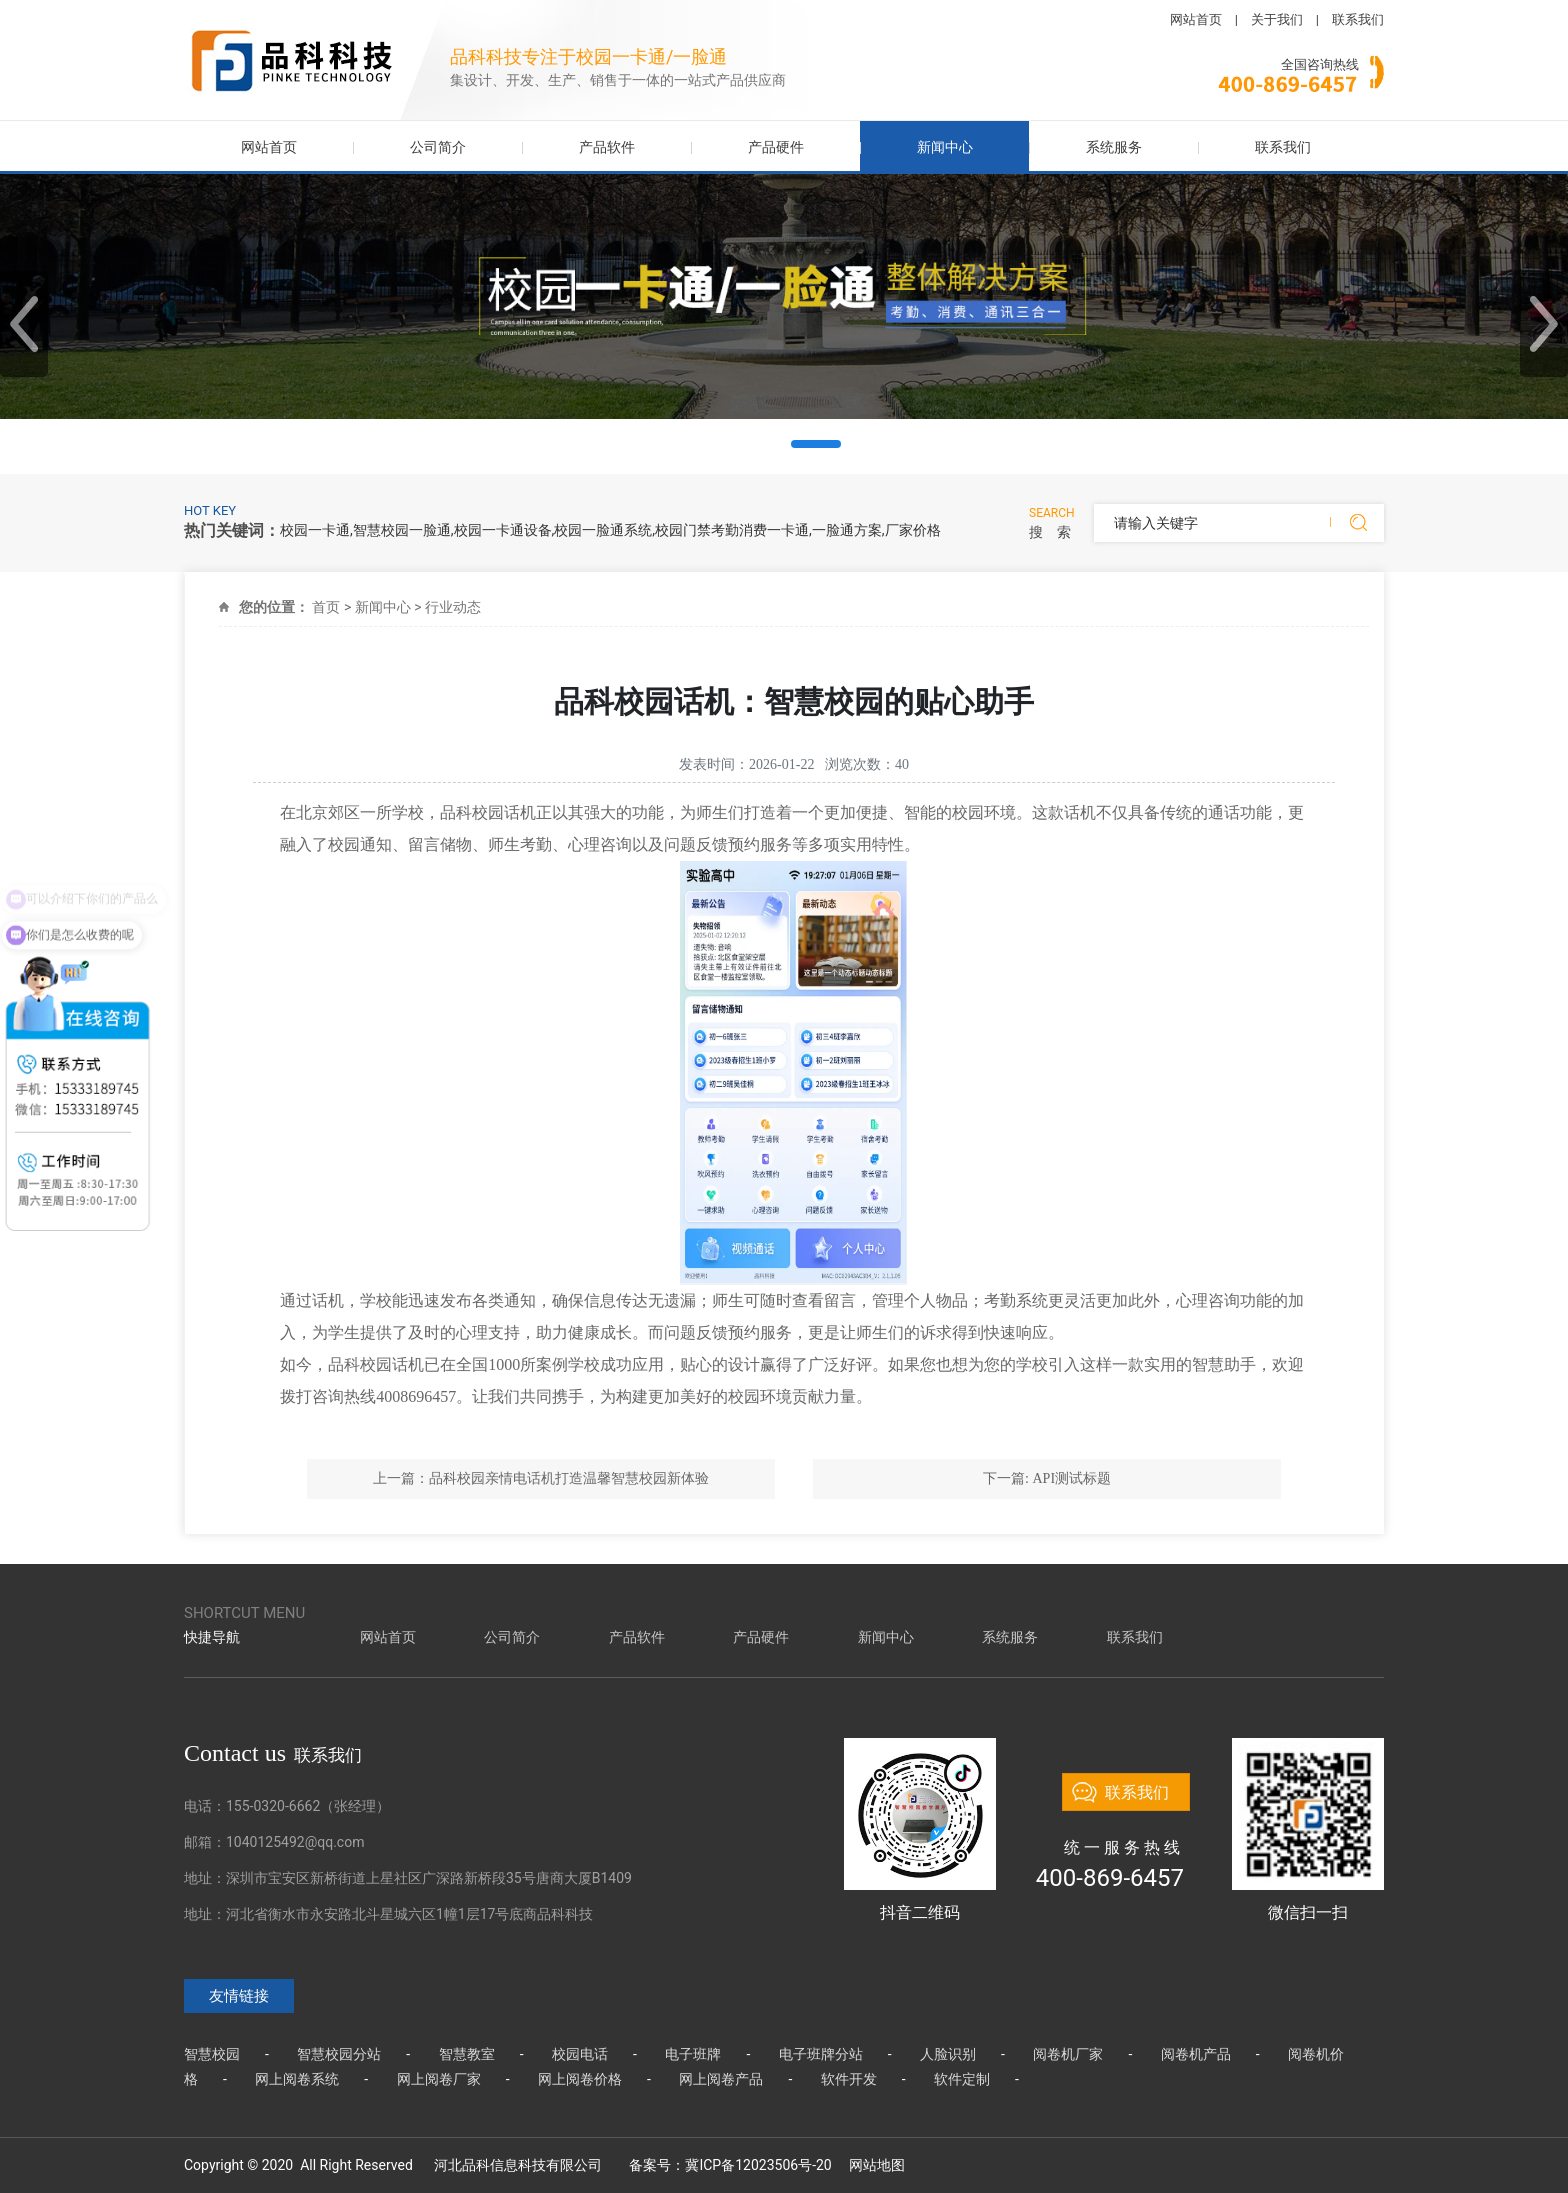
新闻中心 (945, 147)
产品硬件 (776, 147)
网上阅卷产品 (721, 2079)
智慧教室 (467, 2054)
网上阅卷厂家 (439, 2079)
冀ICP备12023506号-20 (758, 2165)
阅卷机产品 (1196, 2054)
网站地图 (877, 2165)
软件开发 (849, 2079)
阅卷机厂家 (1068, 2054)
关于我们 (1277, 19)
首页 (326, 607)
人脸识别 (948, 2054)
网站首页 (1196, 19)
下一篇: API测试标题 (1047, 1478)
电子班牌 (693, 2054)
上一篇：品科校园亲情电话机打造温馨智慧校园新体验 (541, 1478)
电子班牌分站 (821, 2054)
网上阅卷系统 (297, 2079)
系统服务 (1114, 147)
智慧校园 (212, 2054)
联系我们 (1358, 19)
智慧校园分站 (339, 2054)
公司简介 (438, 147)
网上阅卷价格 (580, 2079)
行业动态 (453, 607)
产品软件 (607, 147)
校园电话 (580, 2054)
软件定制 (962, 2079)
